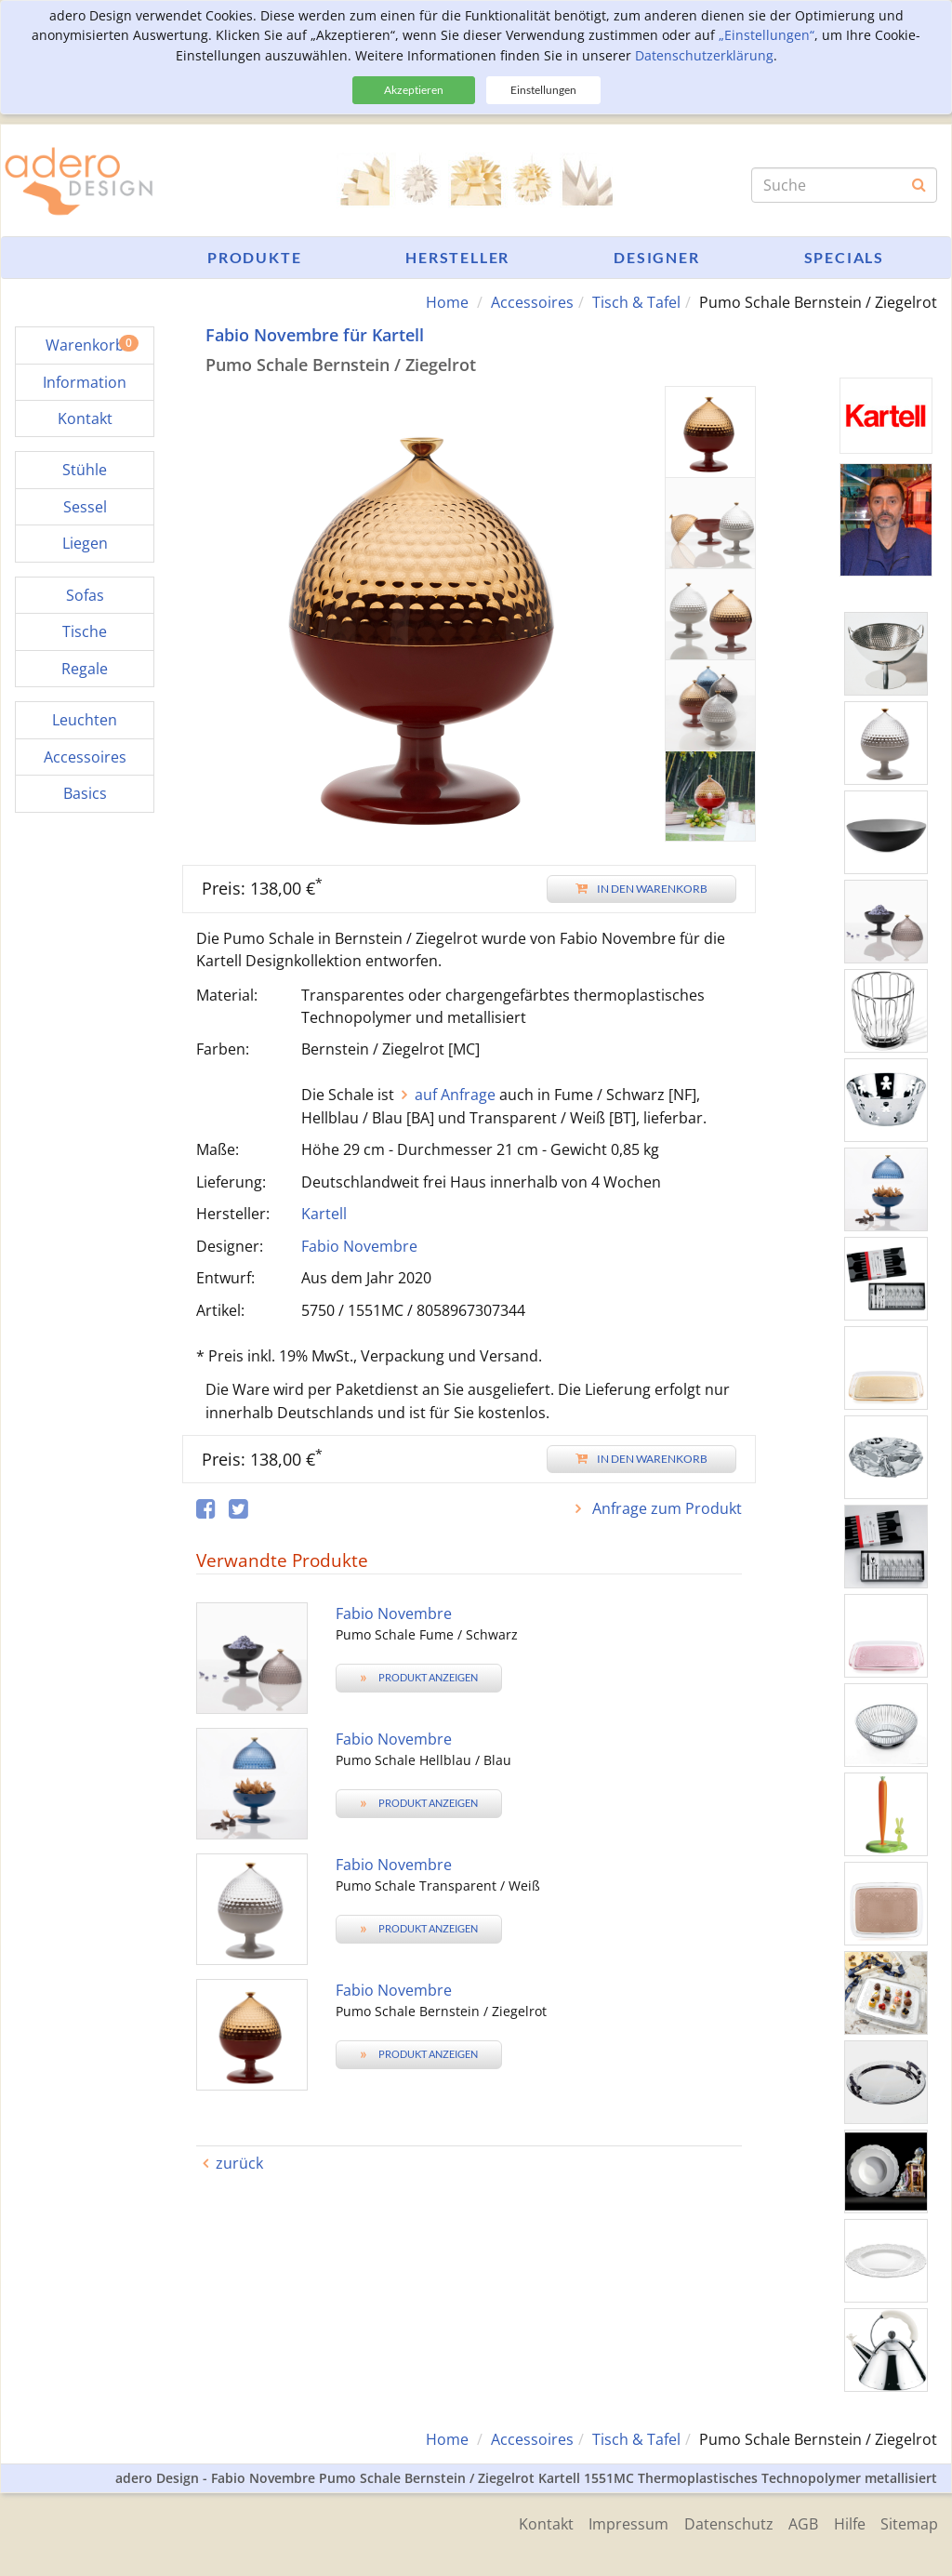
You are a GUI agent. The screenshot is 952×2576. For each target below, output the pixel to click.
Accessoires (532, 302)
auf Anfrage (455, 1094)
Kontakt (529, 2522)
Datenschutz (718, 2522)
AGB (797, 2522)
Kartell (324, 1213)
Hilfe (846, 2522)
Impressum (615, 2522)
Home (447, 302)
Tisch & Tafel (636, 302)
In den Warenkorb (641, 888)
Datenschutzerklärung (704, 55)
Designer (656, 257)
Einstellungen (543, 90)
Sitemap (909, 2522)
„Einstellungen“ (766, 35)
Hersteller (457, 257)
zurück (239, 2163)
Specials (844, 257)
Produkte (254, 257)
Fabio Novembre (359, 1245)
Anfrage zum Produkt (665, 1508)
